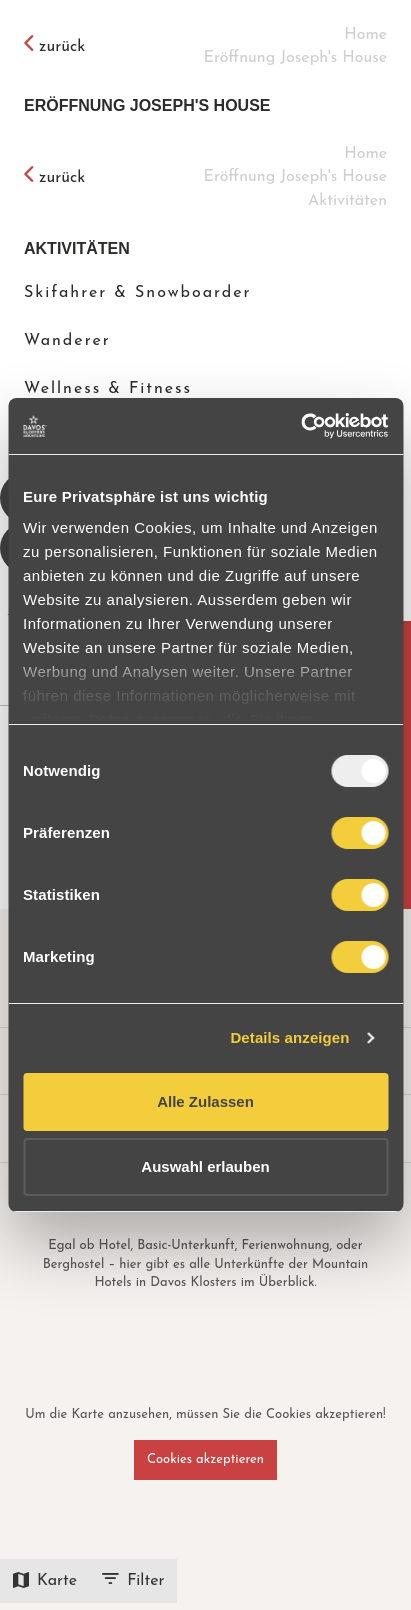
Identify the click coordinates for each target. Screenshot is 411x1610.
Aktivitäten (77, 248)
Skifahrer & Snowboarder (138, 293)
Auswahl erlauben (205, 1166)
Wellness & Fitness (108, 389)
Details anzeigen (289, 1037)
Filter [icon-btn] (133, 1581)
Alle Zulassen (205, 1101)
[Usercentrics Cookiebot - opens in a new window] (300, 426)
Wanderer (67, 341)
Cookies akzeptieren (205, 1459)
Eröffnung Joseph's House (147, 105)
